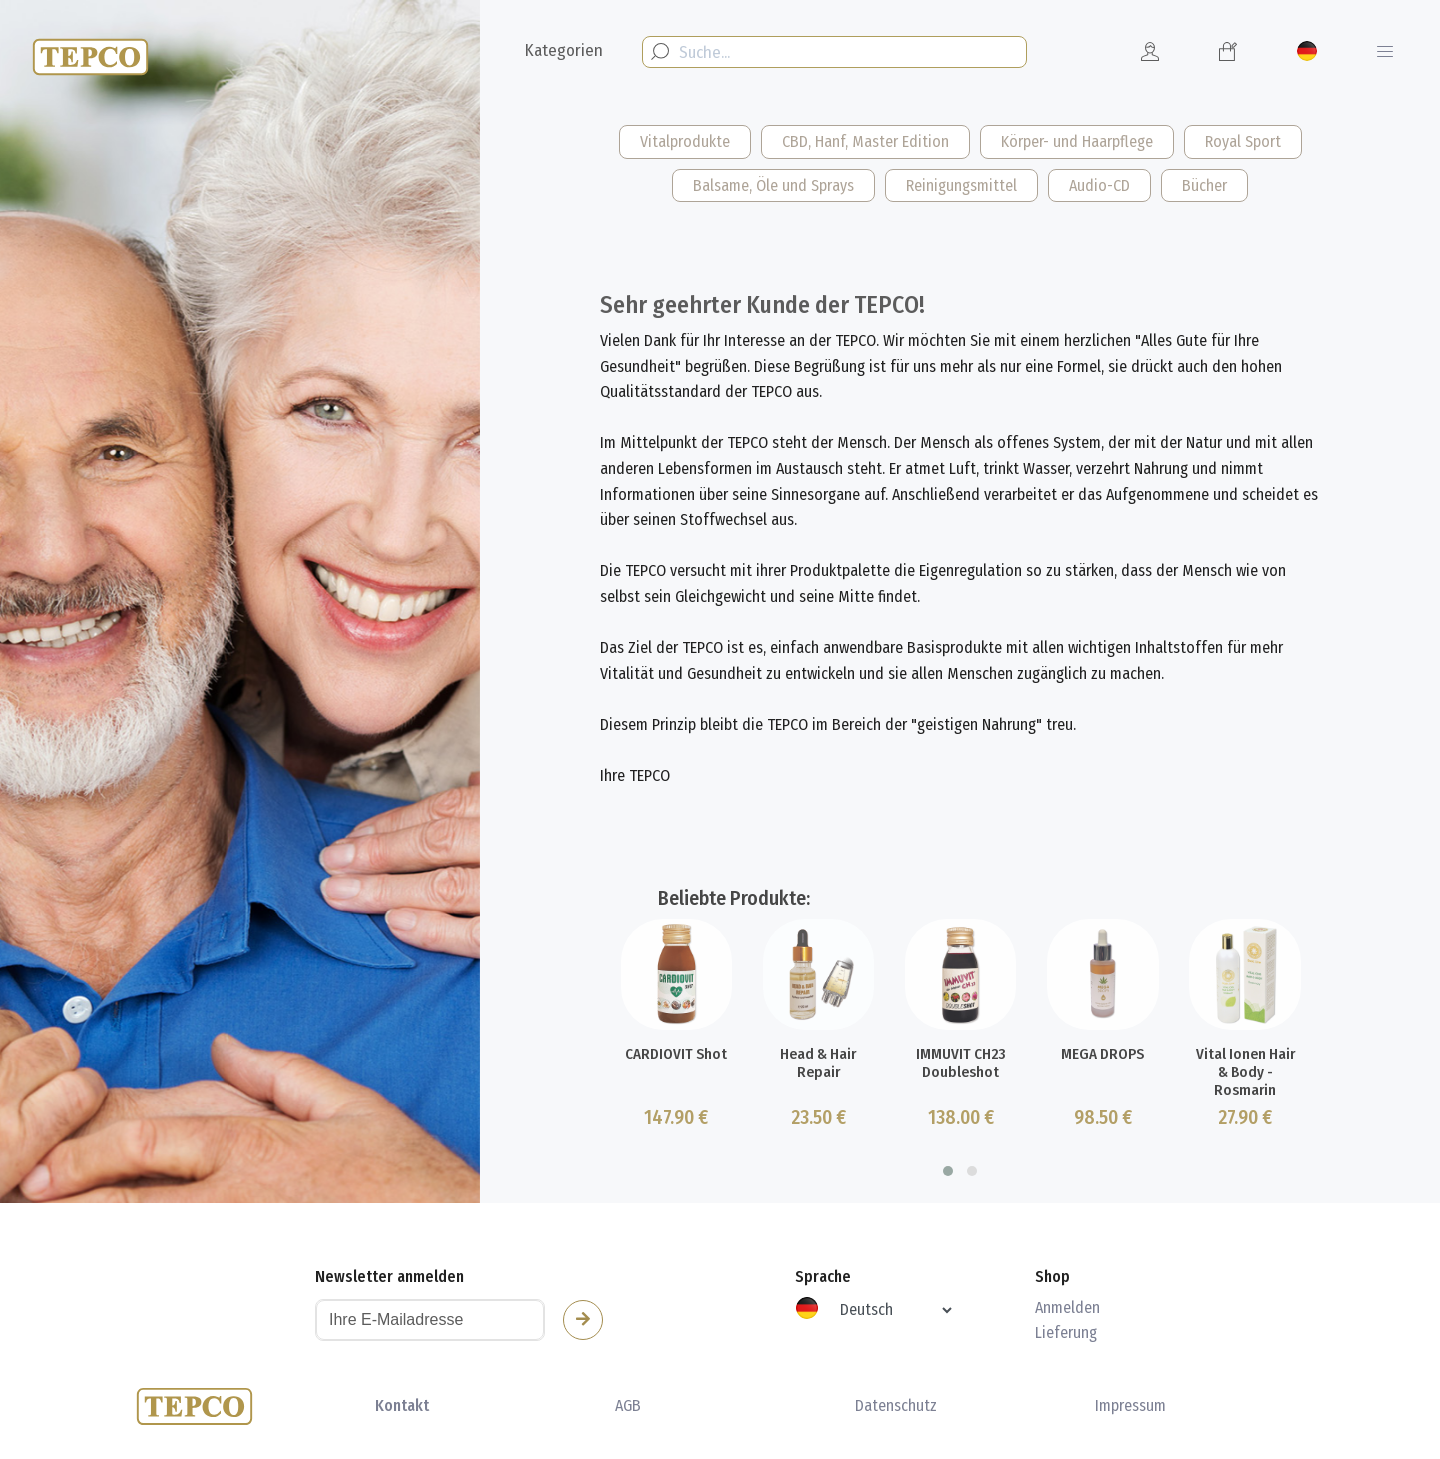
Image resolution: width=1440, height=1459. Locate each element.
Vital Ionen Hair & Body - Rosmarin (1245, 1141)
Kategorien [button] (564, 50)
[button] (948, 1242)
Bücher (1204, 185)
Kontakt (402, 1405)
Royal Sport (1243, 141)
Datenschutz (896, 1405)
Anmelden (1067, 1307)
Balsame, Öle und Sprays (773, 185)
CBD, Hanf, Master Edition (865, 141)
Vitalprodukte (685, 141)
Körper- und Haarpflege (1077, 141)
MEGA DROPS (1102, 1125)
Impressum (1130, 1405)
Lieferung (1066, 1332)
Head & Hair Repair (818, 1134)
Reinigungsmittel (961, 185)
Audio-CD (1099, 185)
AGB (628, 1405)
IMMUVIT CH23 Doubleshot (960, 1134)
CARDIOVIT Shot (676, 1125)
